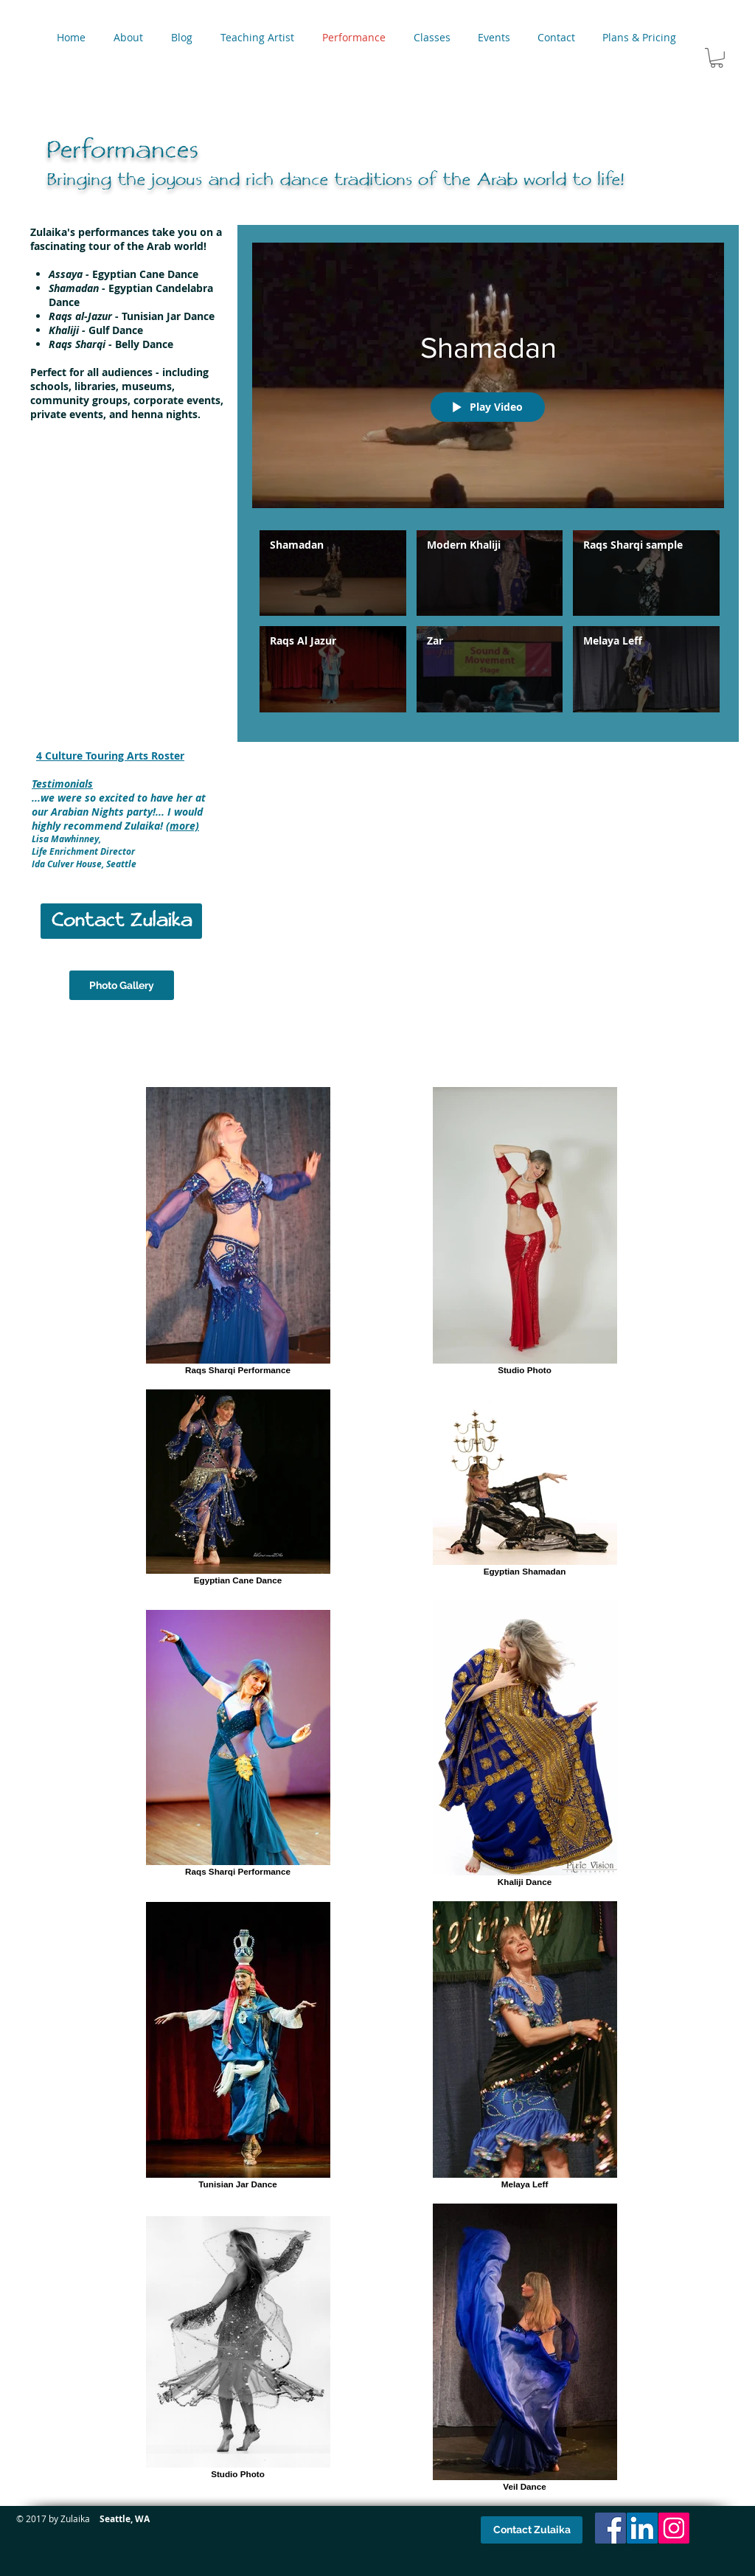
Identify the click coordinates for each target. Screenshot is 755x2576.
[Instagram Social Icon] (673, 2528)
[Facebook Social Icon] (610, 2528)
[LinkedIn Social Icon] (642, 2528)
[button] (716, 58)
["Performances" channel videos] (488, 625)
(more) (182, 826)
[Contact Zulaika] (121, 921)
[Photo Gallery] (121, 985)
